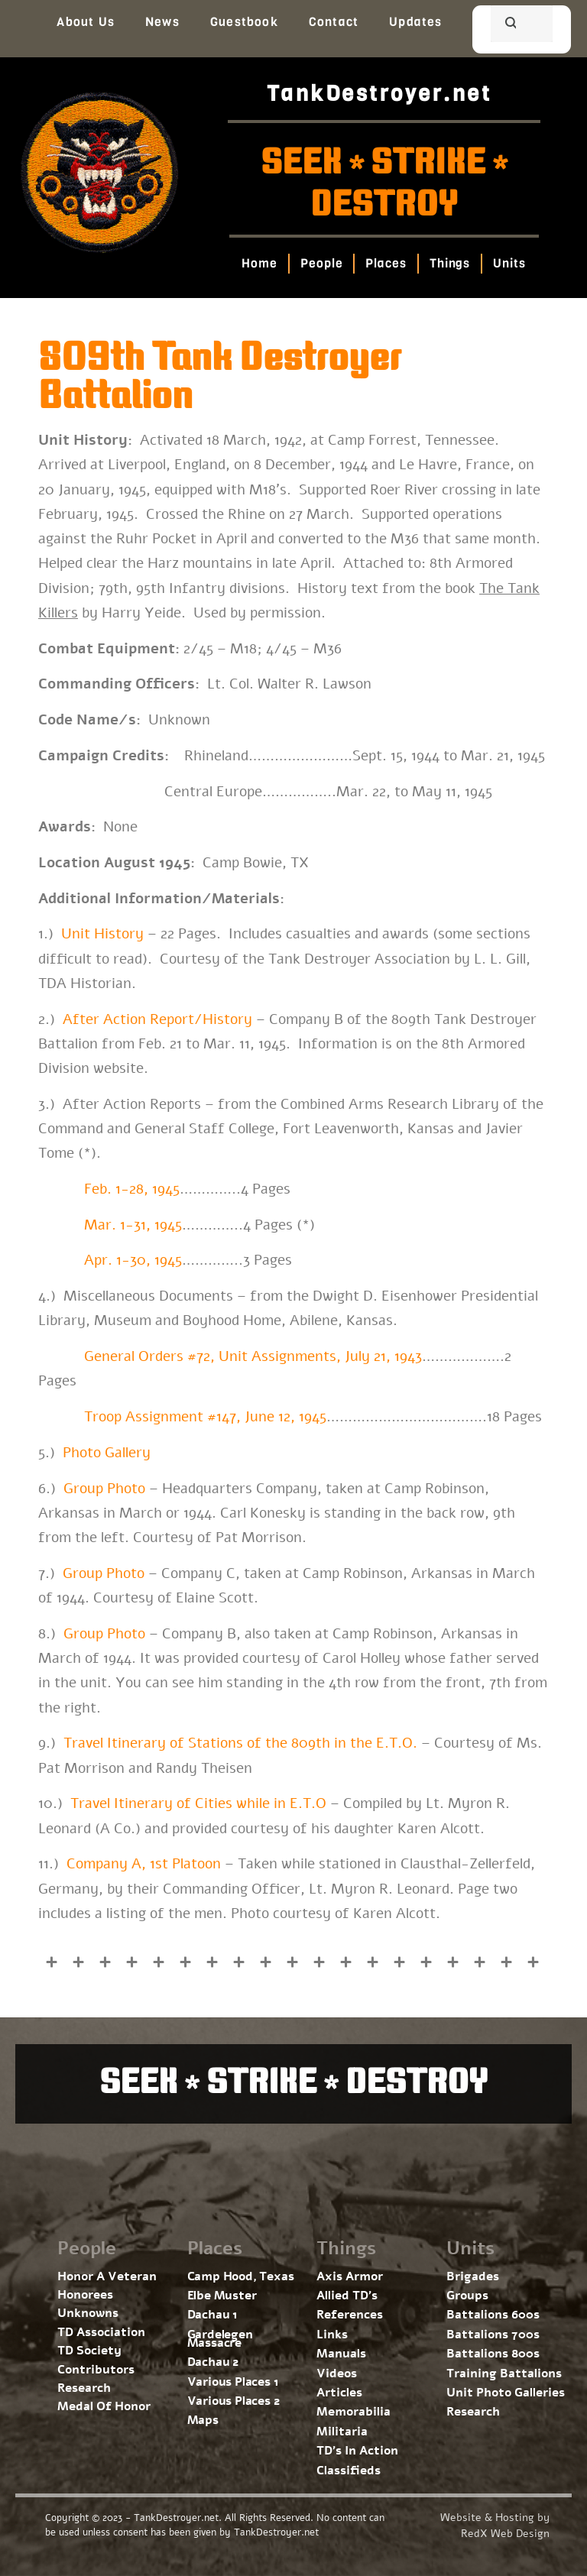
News (162, 22)
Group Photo (104, 1489)
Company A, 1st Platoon (143, 1864)
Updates (415, 22)
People (321, 263)
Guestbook (244, 22)
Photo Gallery (107, 1453)
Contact (333, 22)
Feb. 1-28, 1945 (130, 1189)
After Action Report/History (157, 1019)
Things (450, 263)
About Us (86, 22)
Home (260, 263)
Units (510, 263)
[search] (503, 25)
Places (386, 263)
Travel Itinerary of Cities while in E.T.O (198, 1803)
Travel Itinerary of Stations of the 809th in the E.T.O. (240, 1743)
